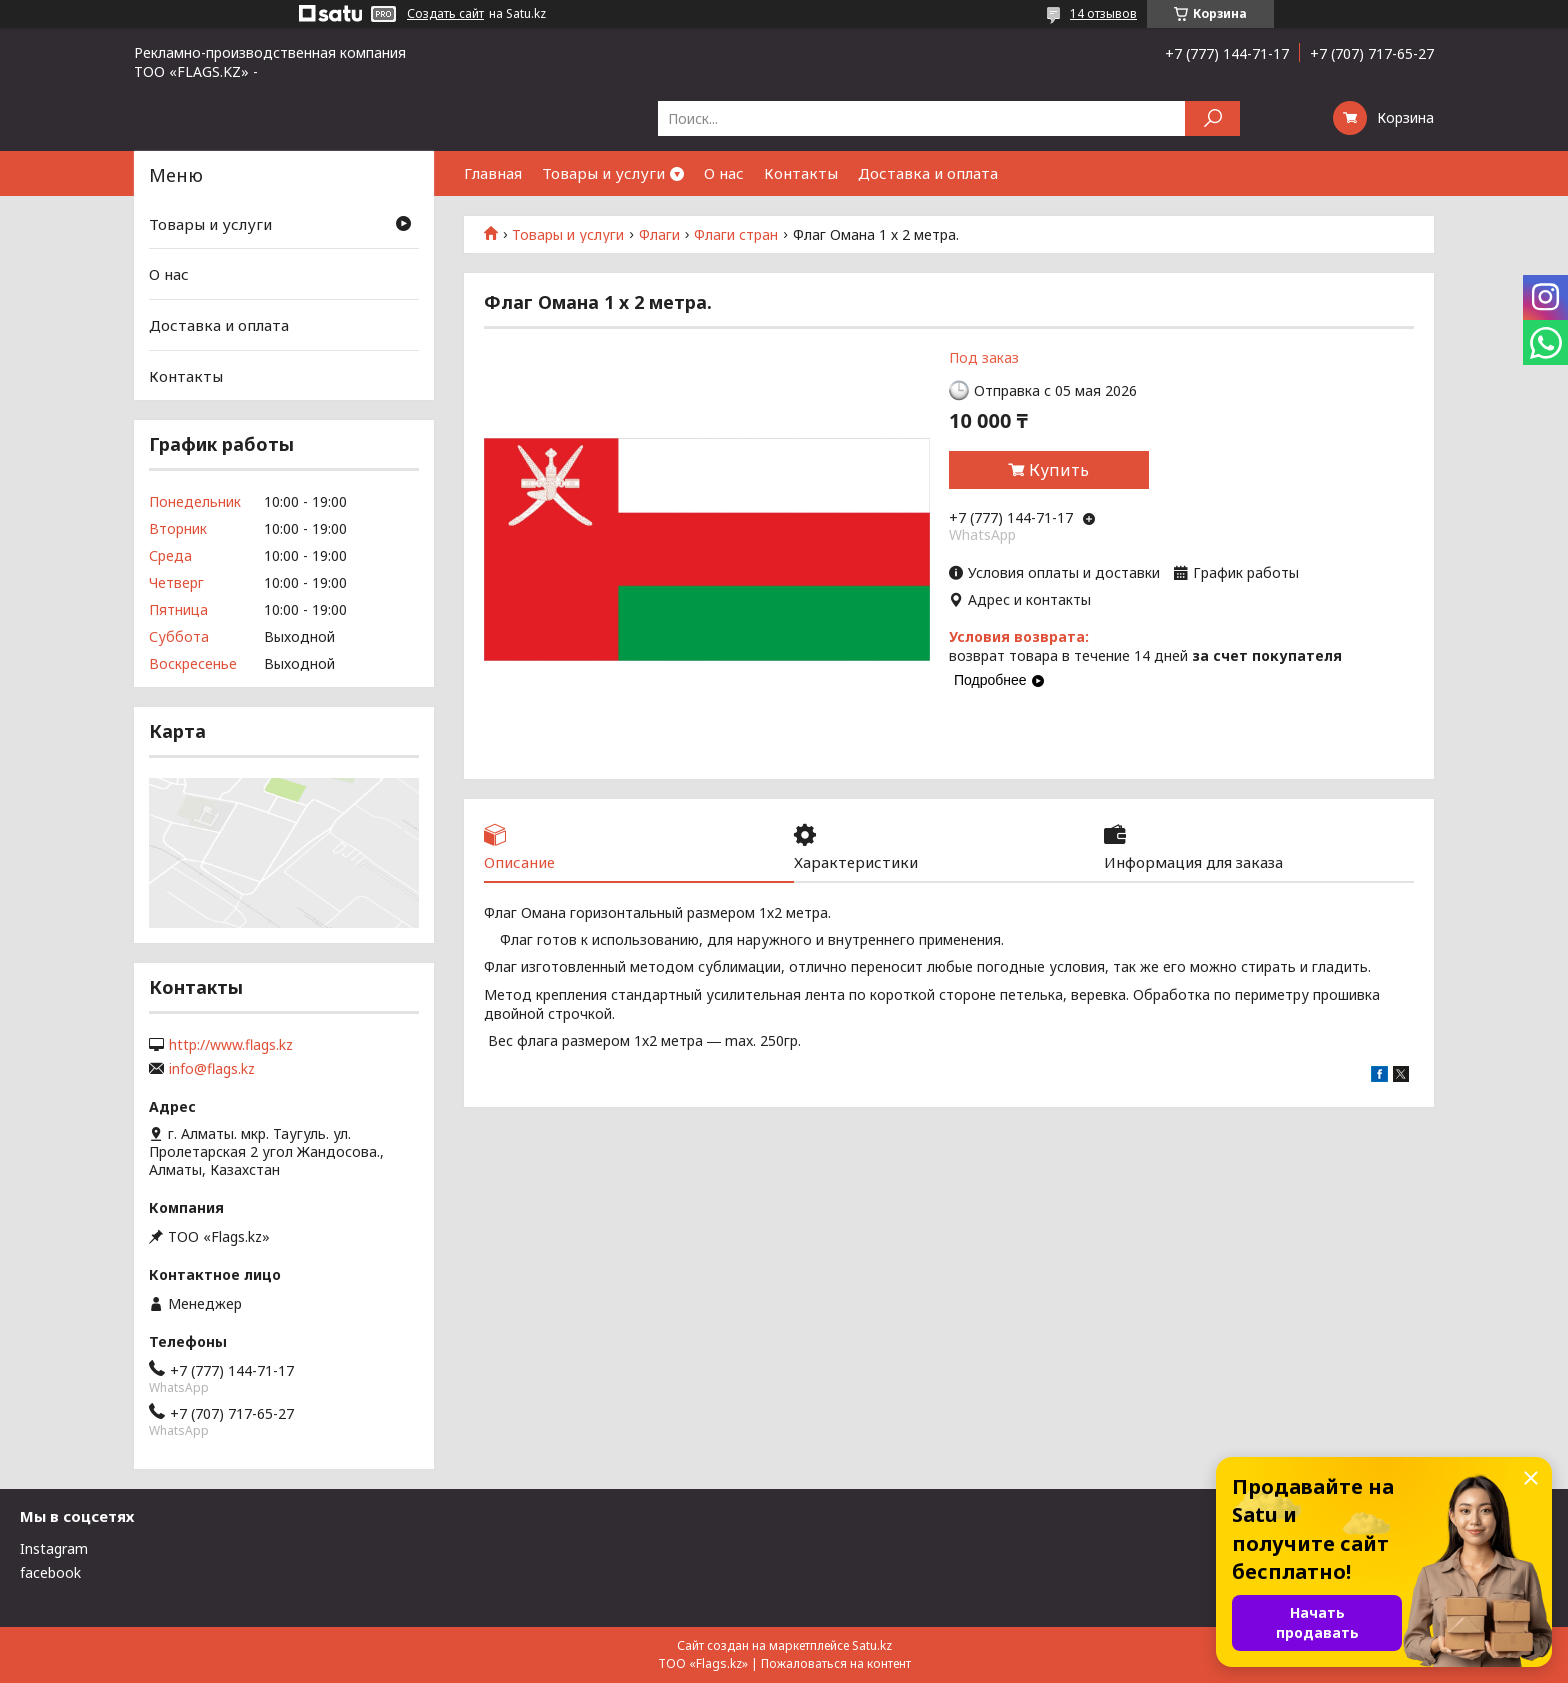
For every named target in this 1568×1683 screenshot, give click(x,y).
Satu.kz (872, 1645)
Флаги (659, 235)
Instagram (54, 1548)
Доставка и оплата (928, 173)
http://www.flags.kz (231, 1045)
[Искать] (1212, 118)
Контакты (801, 173)
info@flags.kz (212, 1069)
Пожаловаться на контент (836, 1663)
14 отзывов (1103, 13)
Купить (1059, 470)
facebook (50, 1572)
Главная (493, 173)
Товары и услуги (603, 173)
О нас (724, 173)
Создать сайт (445, 14)
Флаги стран (736, 235)
